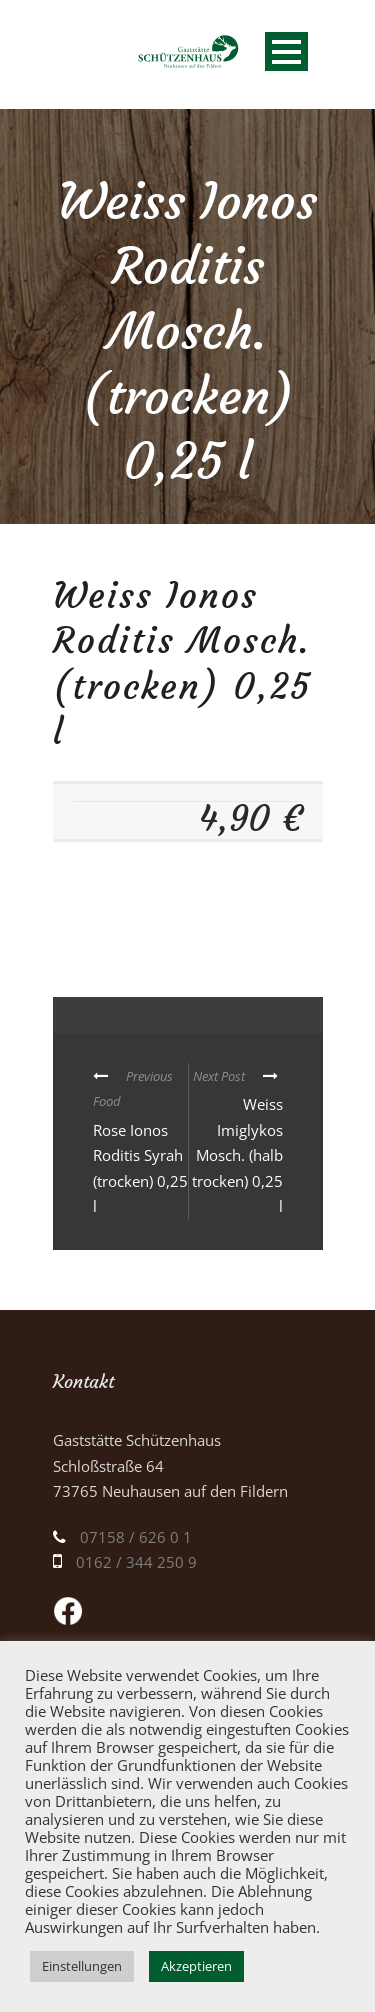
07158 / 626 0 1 (136, 1537)
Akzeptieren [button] (196, 1966)
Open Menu (286, 51)
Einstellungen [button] (82, 1966)
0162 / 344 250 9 (136, 1562)
